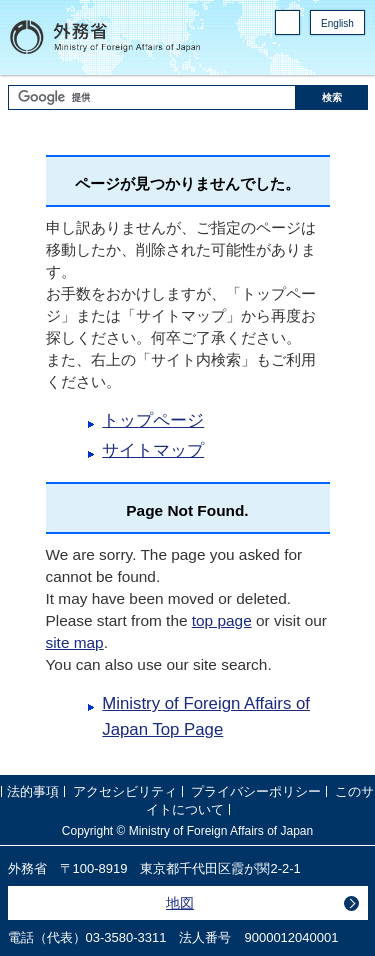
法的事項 (33, 791)
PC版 (283, 26)
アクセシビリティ (125, 791)
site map (75, 642)
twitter (355, 50)
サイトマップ (153, 450)
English (337, 23)
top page (222, 620)
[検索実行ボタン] (332, 97)
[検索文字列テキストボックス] (152, 97)
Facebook (325, 50)
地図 (180, 903)
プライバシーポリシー (256, 791)
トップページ (153, 420)
